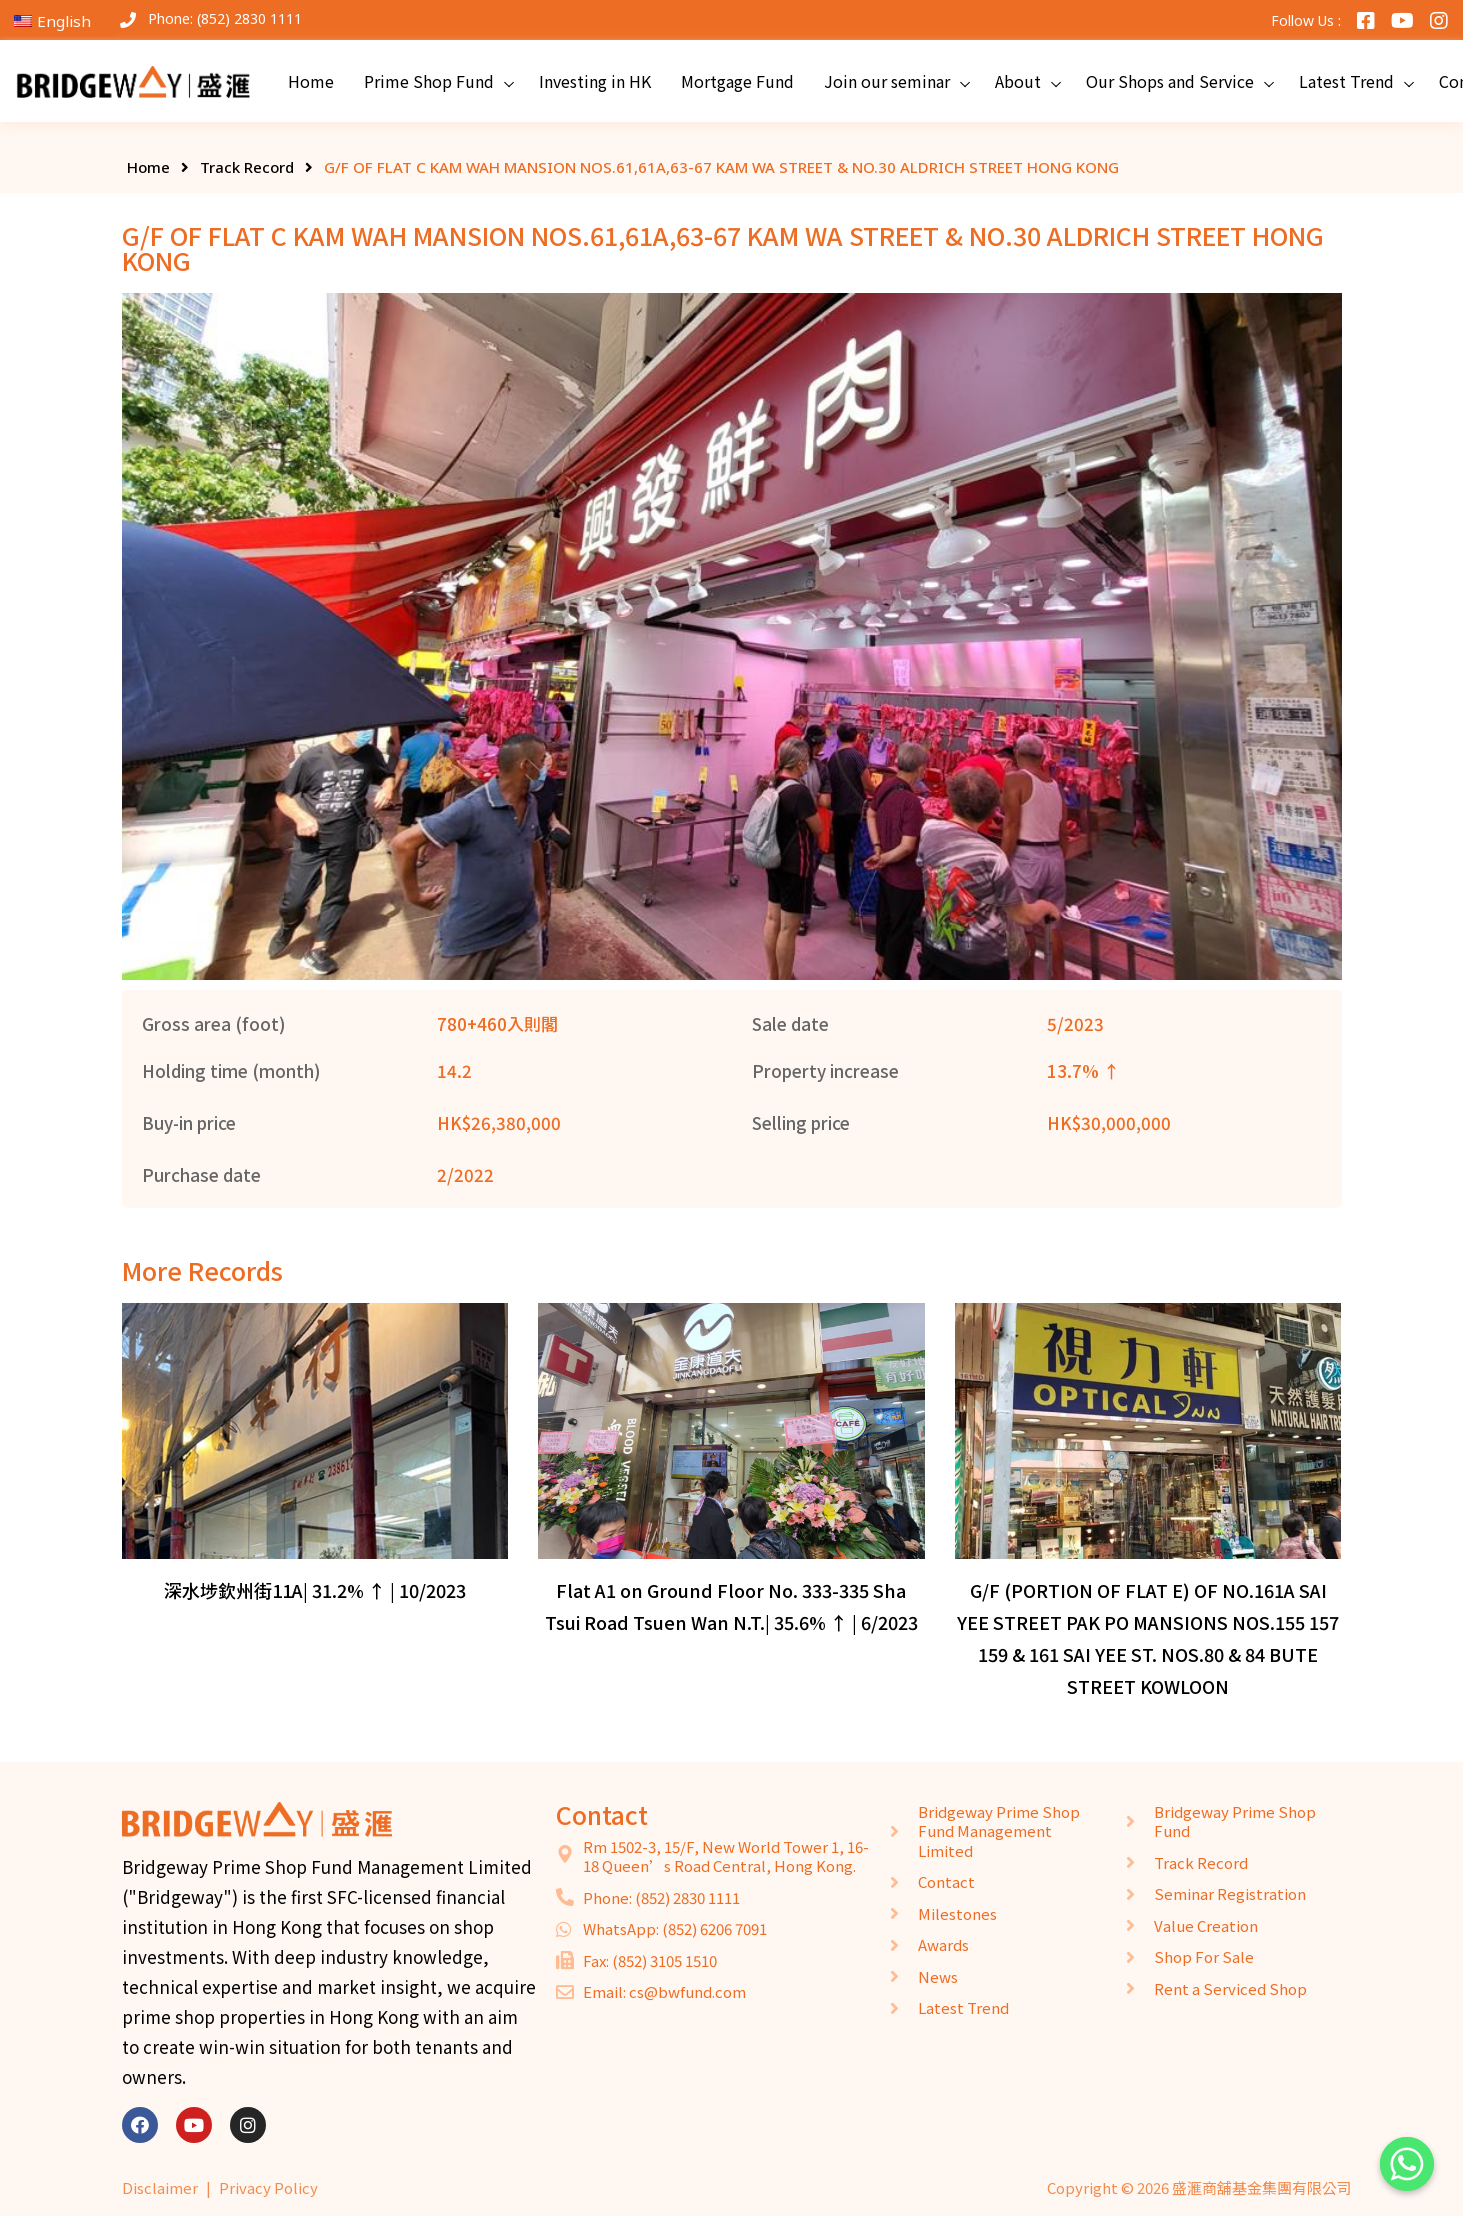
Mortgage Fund (737, 81)
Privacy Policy (268, 2187)
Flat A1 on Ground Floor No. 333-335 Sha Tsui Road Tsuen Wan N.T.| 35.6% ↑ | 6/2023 (731, 1606)
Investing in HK (595, 81)
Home (311, 81)
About (1018, 81)
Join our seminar (887, 81)
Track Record (247, 167)
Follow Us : (1306, 20)
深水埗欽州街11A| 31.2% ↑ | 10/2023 (315, 1590)
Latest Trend (1346, 81)
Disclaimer (160, 2187)
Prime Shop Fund (429, 81)
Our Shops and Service (1170, 81)
